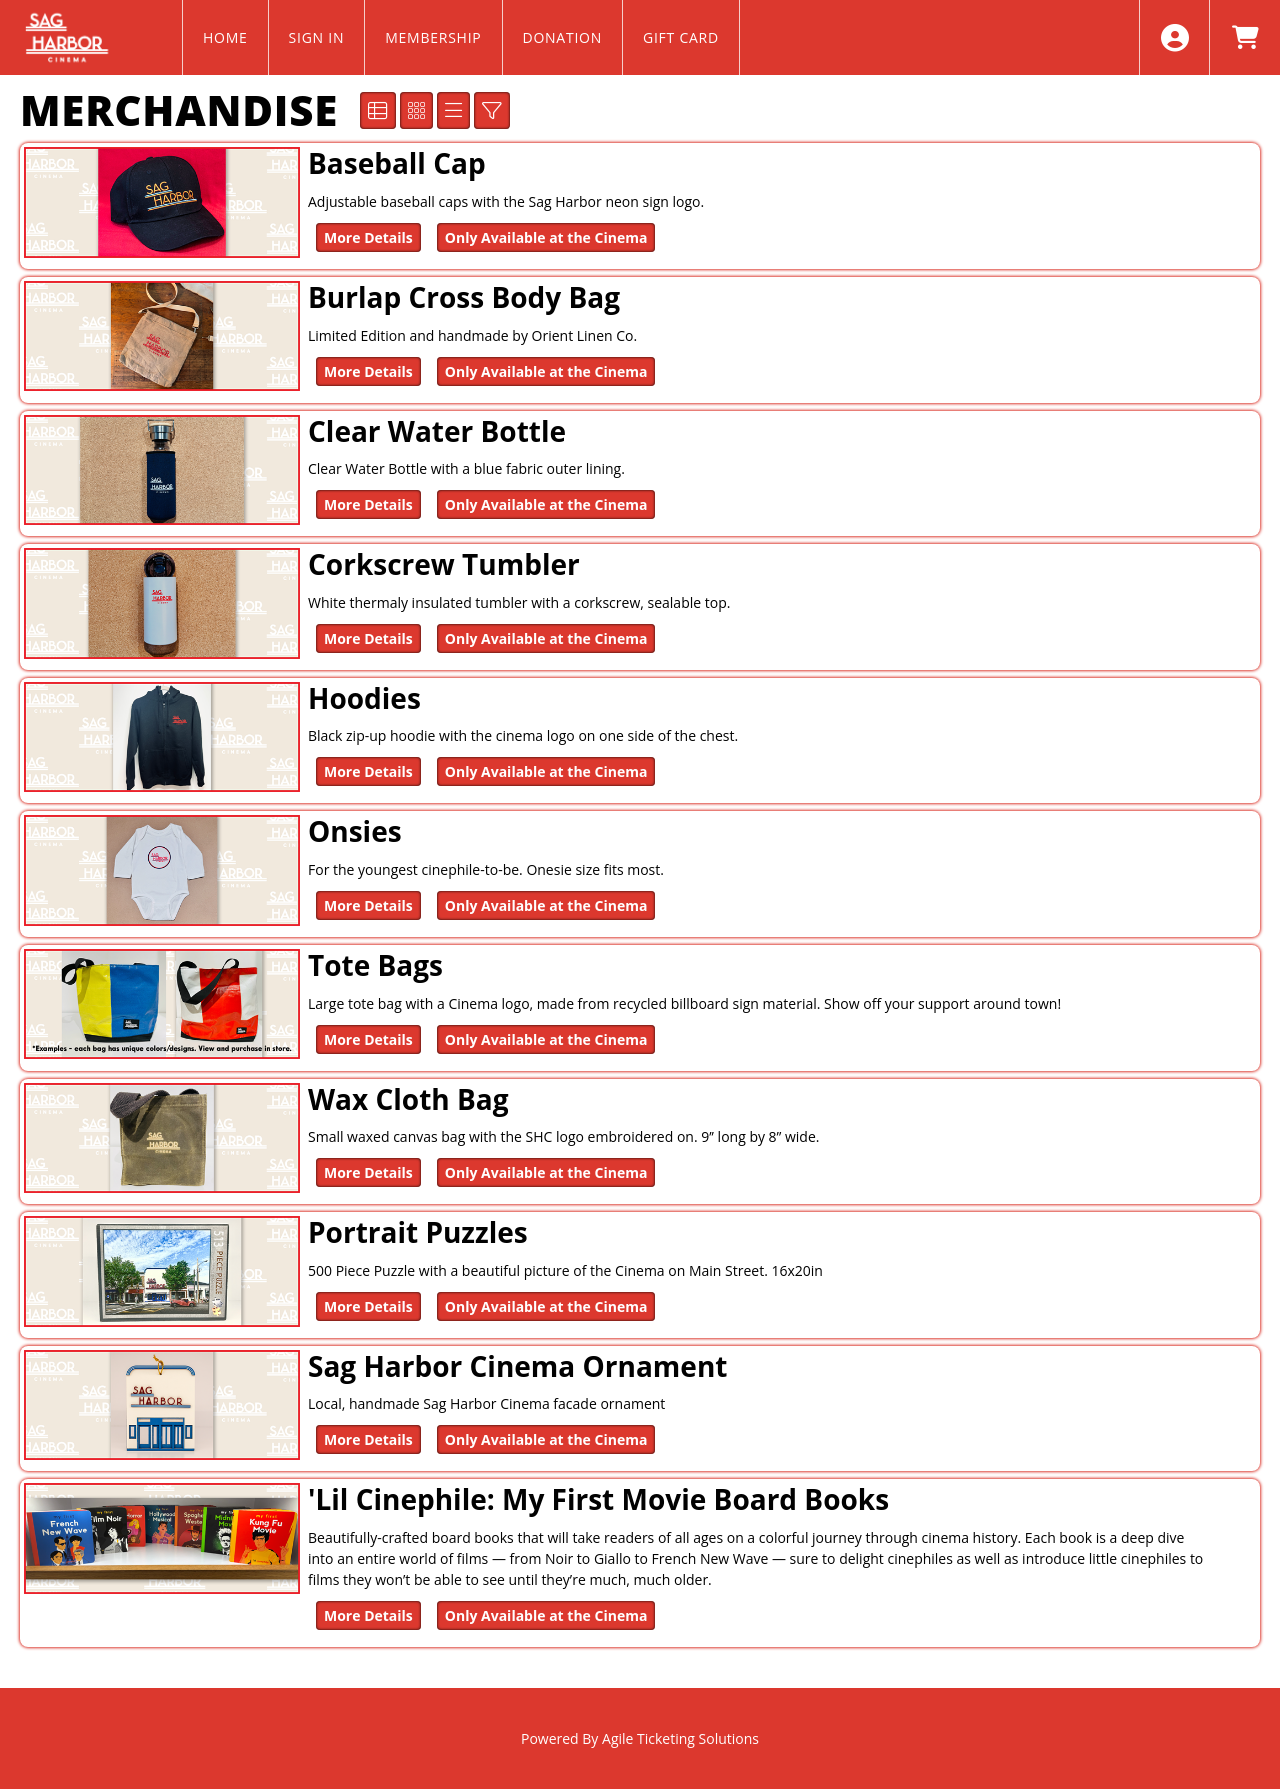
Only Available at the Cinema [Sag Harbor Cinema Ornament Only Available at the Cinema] (546, 1439)
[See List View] (453, 110)
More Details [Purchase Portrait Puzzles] (368, 1306)
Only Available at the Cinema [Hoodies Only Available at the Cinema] (546, 771)
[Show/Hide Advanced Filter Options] (492, 110)
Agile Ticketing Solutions (680, 1738)
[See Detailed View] (378, 110)
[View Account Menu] (1174, 37)
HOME (225, 37)
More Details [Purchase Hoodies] (368, 771)
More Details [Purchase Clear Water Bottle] (368, 504)
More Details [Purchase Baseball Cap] (368, 237)
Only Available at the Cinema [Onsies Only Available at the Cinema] (546, 905)
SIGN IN (317, 37)
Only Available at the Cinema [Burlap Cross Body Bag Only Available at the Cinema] (546, 371)
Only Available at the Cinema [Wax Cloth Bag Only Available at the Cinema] (546, 1172)
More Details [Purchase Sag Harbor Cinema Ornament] (368, 1439)
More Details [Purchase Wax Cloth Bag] (368, 1172)
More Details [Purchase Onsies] (368, 905)
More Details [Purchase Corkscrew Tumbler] (368, 638)
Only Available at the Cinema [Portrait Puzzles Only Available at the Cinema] (546, 1306)
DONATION (563, 37)
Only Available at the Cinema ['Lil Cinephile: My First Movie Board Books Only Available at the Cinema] (546, 1615)
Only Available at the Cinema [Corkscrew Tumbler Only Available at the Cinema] (546, 638)
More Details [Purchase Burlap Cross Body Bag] (368, 371)
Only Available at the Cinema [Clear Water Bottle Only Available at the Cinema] (546, 504)
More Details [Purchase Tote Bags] (368, 1039)
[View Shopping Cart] (1244, 37)
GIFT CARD (681, 37)
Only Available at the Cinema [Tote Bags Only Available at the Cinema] (546, 1039)
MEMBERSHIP (433, 37)
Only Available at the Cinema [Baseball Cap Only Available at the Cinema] (546, 237)
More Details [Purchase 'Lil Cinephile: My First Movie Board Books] (368, 1615)
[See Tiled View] (416, 110)
